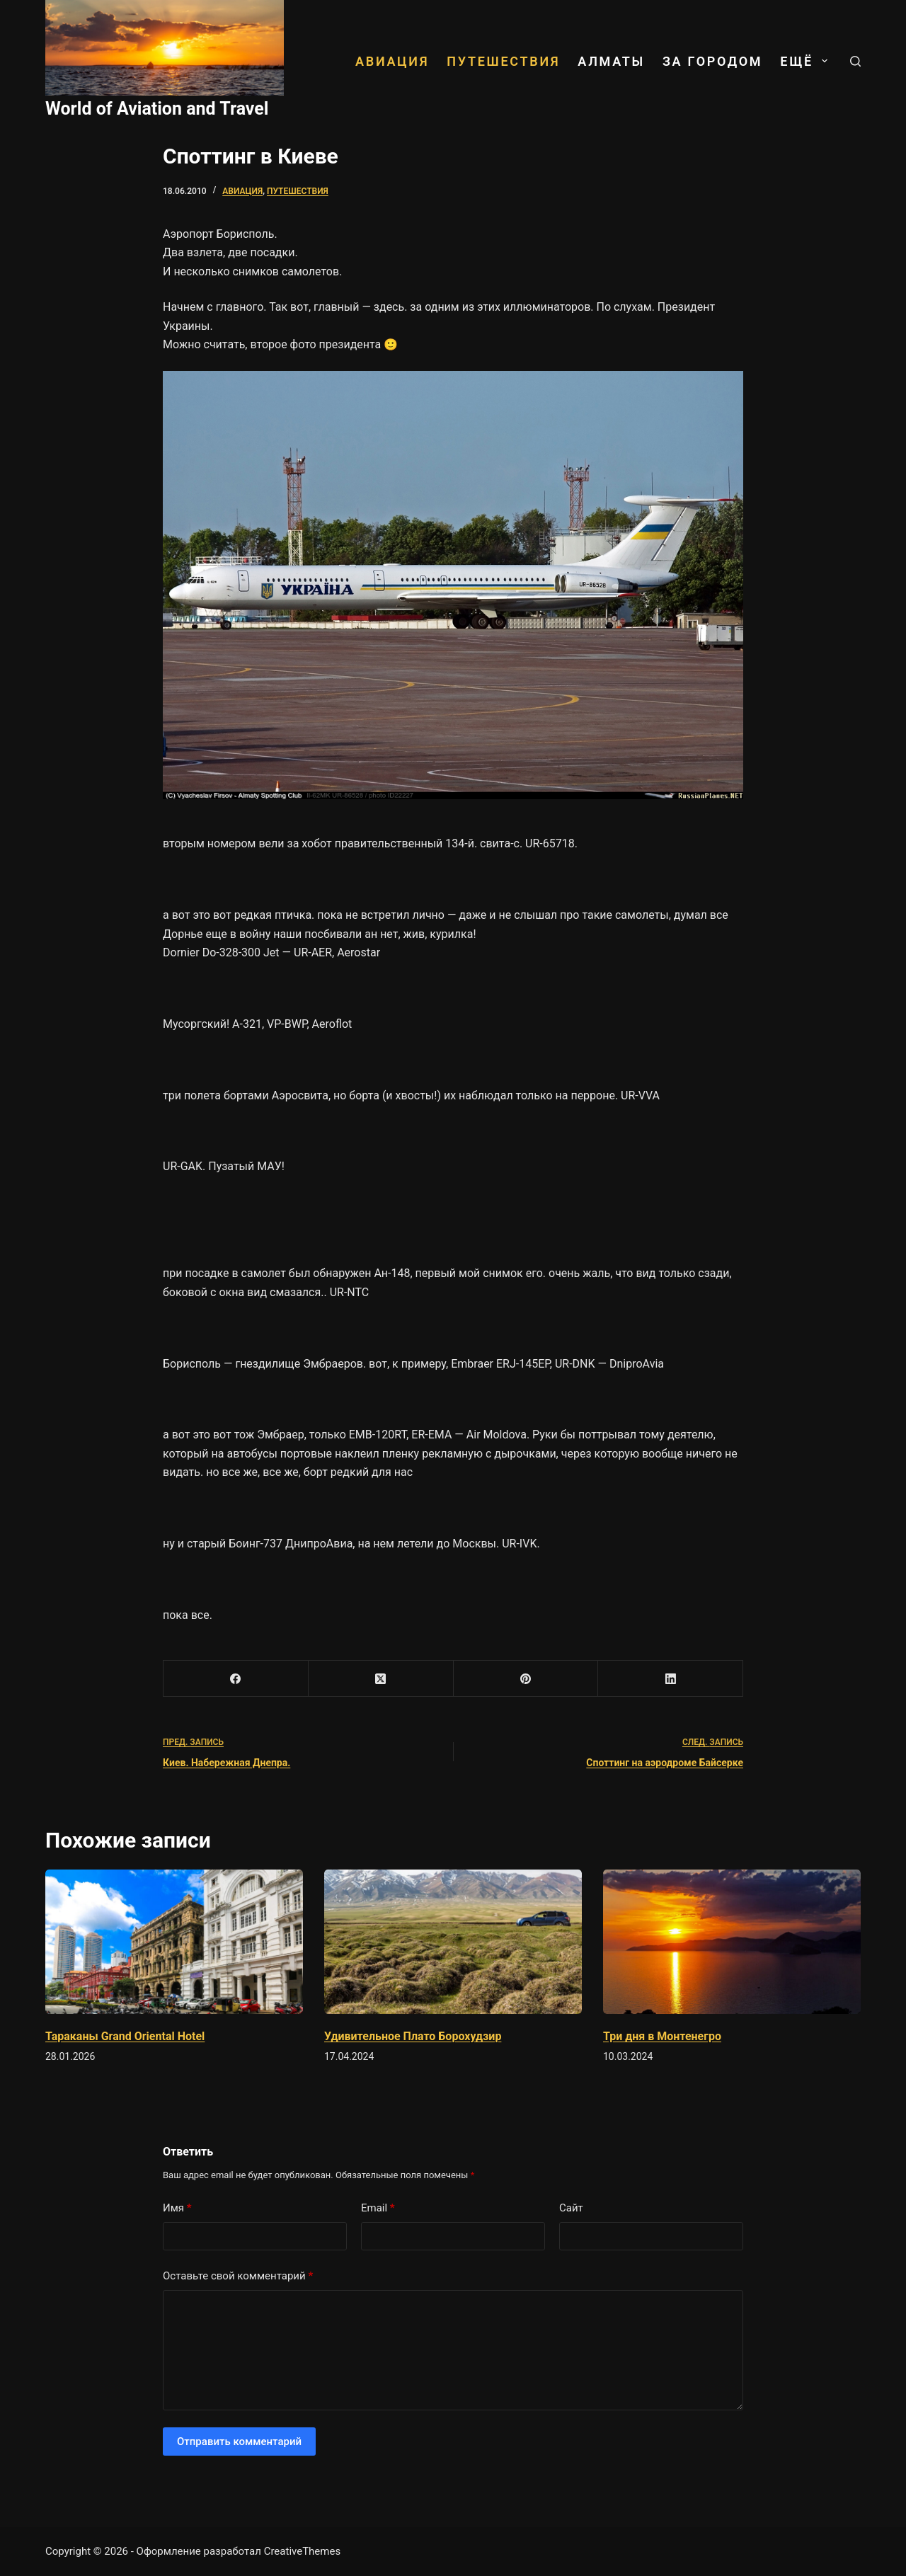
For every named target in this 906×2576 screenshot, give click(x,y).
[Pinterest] (526, 1679)
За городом (712, 61)
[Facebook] (236, 1679)
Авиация (392, 61)
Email (378, 2208)
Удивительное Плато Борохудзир (412, 2036)
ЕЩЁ (806, 60)
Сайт (571, 2208)
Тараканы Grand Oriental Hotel (125, 2036)
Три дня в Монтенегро (662, 2036)
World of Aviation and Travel (156, 108)
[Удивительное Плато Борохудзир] (453, 1942)
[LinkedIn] (670, 1679)
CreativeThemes (302, 2551)
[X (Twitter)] (381, 1679)
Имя (177, 2208)
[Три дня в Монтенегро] (732, 1942)
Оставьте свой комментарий (238, 2276)
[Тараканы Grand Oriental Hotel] (174, 1942)
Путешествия (503, 61)
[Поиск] (855, 61)
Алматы (611, 61)
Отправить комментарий (239, 2441)
